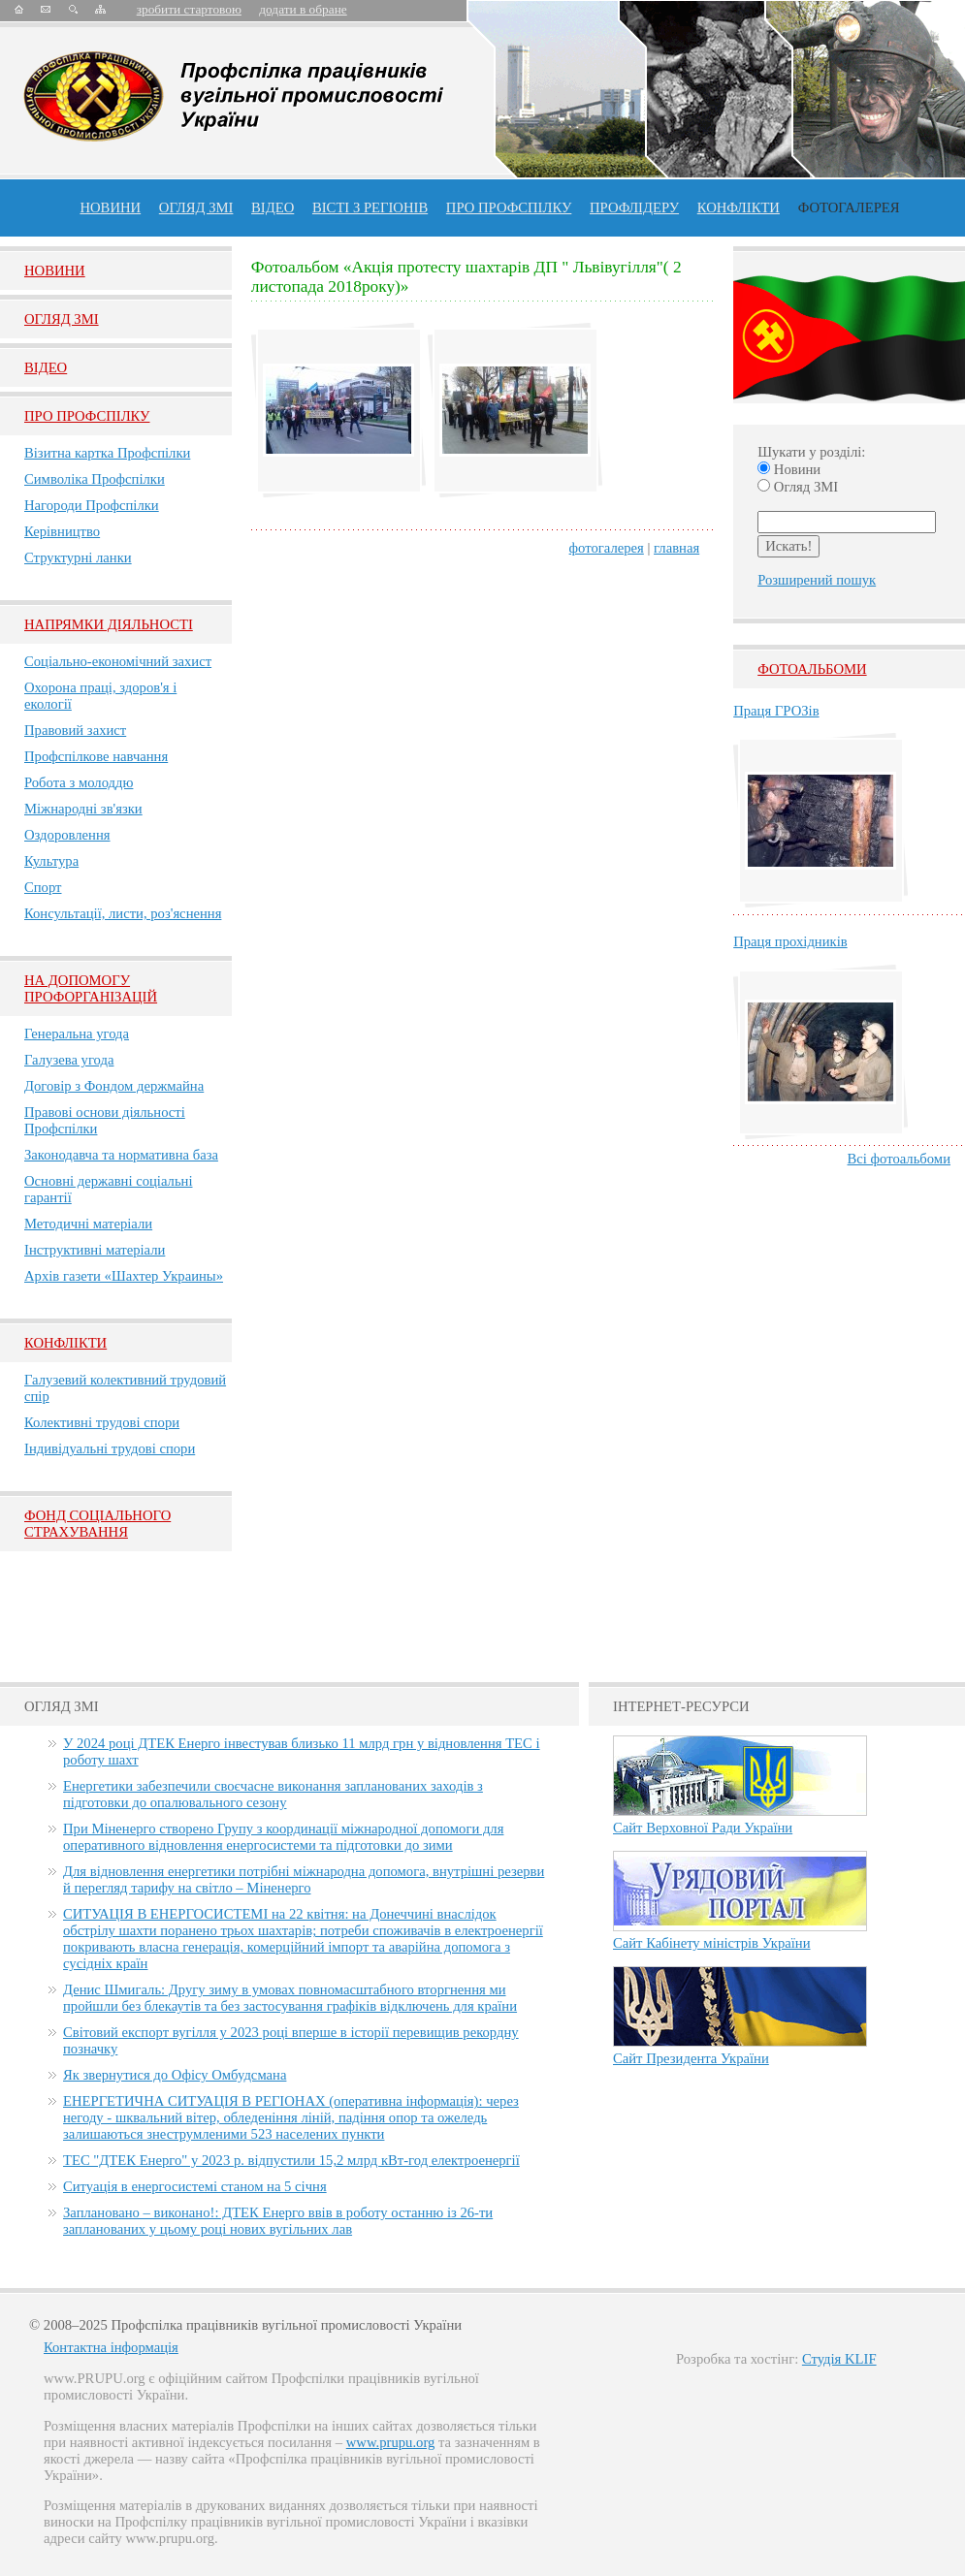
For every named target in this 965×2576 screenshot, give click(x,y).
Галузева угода (68, 1059)
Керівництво (62, 531)
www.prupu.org (390, 2442)
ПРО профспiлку (508, 207)
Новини (110, 207)
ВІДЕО (272, 207)
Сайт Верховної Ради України (702, 1827)
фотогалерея (606, 548)
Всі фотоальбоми (899, 1158)
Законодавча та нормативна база (121, 1154)
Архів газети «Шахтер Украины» (123, 1276)
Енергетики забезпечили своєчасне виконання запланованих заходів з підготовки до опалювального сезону (273, 1794)
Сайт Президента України (691, 2058)
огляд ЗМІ (196, 207)
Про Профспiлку (86, 416)
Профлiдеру (634, 207)
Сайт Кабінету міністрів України (712, 1943)
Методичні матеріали (88, 1223)
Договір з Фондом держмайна (114, 1086)
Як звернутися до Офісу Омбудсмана (174, 2075)
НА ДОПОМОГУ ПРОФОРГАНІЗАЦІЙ (90, 988)
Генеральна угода (76, 1033)
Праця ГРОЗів (776, 710)
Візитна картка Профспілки (107, 453)
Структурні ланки (78, 557)
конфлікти (738, 207)
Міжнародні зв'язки (83, 808)
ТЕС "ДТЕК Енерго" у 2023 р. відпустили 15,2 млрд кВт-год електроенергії (291, 2160)
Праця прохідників (790, 941)
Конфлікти (65, 1343)
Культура (51, 861)
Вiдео (45, 367)
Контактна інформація (111, 2347)
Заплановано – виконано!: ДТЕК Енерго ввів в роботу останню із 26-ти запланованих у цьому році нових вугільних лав (278, 2221)
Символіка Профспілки (94, 479)
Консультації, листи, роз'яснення (122, 913)
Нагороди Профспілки (91, 505)
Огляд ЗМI (61, 319)
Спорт (43, 887)
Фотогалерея (849, 207)
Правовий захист (75, 730)
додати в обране (302, 9)
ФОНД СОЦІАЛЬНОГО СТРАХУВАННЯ (97, 1524)
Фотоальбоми (811, 669)
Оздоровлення (67, 835)
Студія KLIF (839, 2359)
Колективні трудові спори (101, 1422)
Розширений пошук (816, 580)
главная (676, 548)
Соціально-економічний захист (117, 661)
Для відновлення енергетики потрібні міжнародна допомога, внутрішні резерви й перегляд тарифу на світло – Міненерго (303, 1879)
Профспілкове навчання (96, 756)
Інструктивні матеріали (94, 1249)
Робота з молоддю (78, 782)
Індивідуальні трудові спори (109, 1448)
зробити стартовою (189, 9)
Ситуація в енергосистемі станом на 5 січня (195, 2186)
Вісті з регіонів (370, 207)
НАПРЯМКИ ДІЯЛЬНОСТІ (108, 624)
